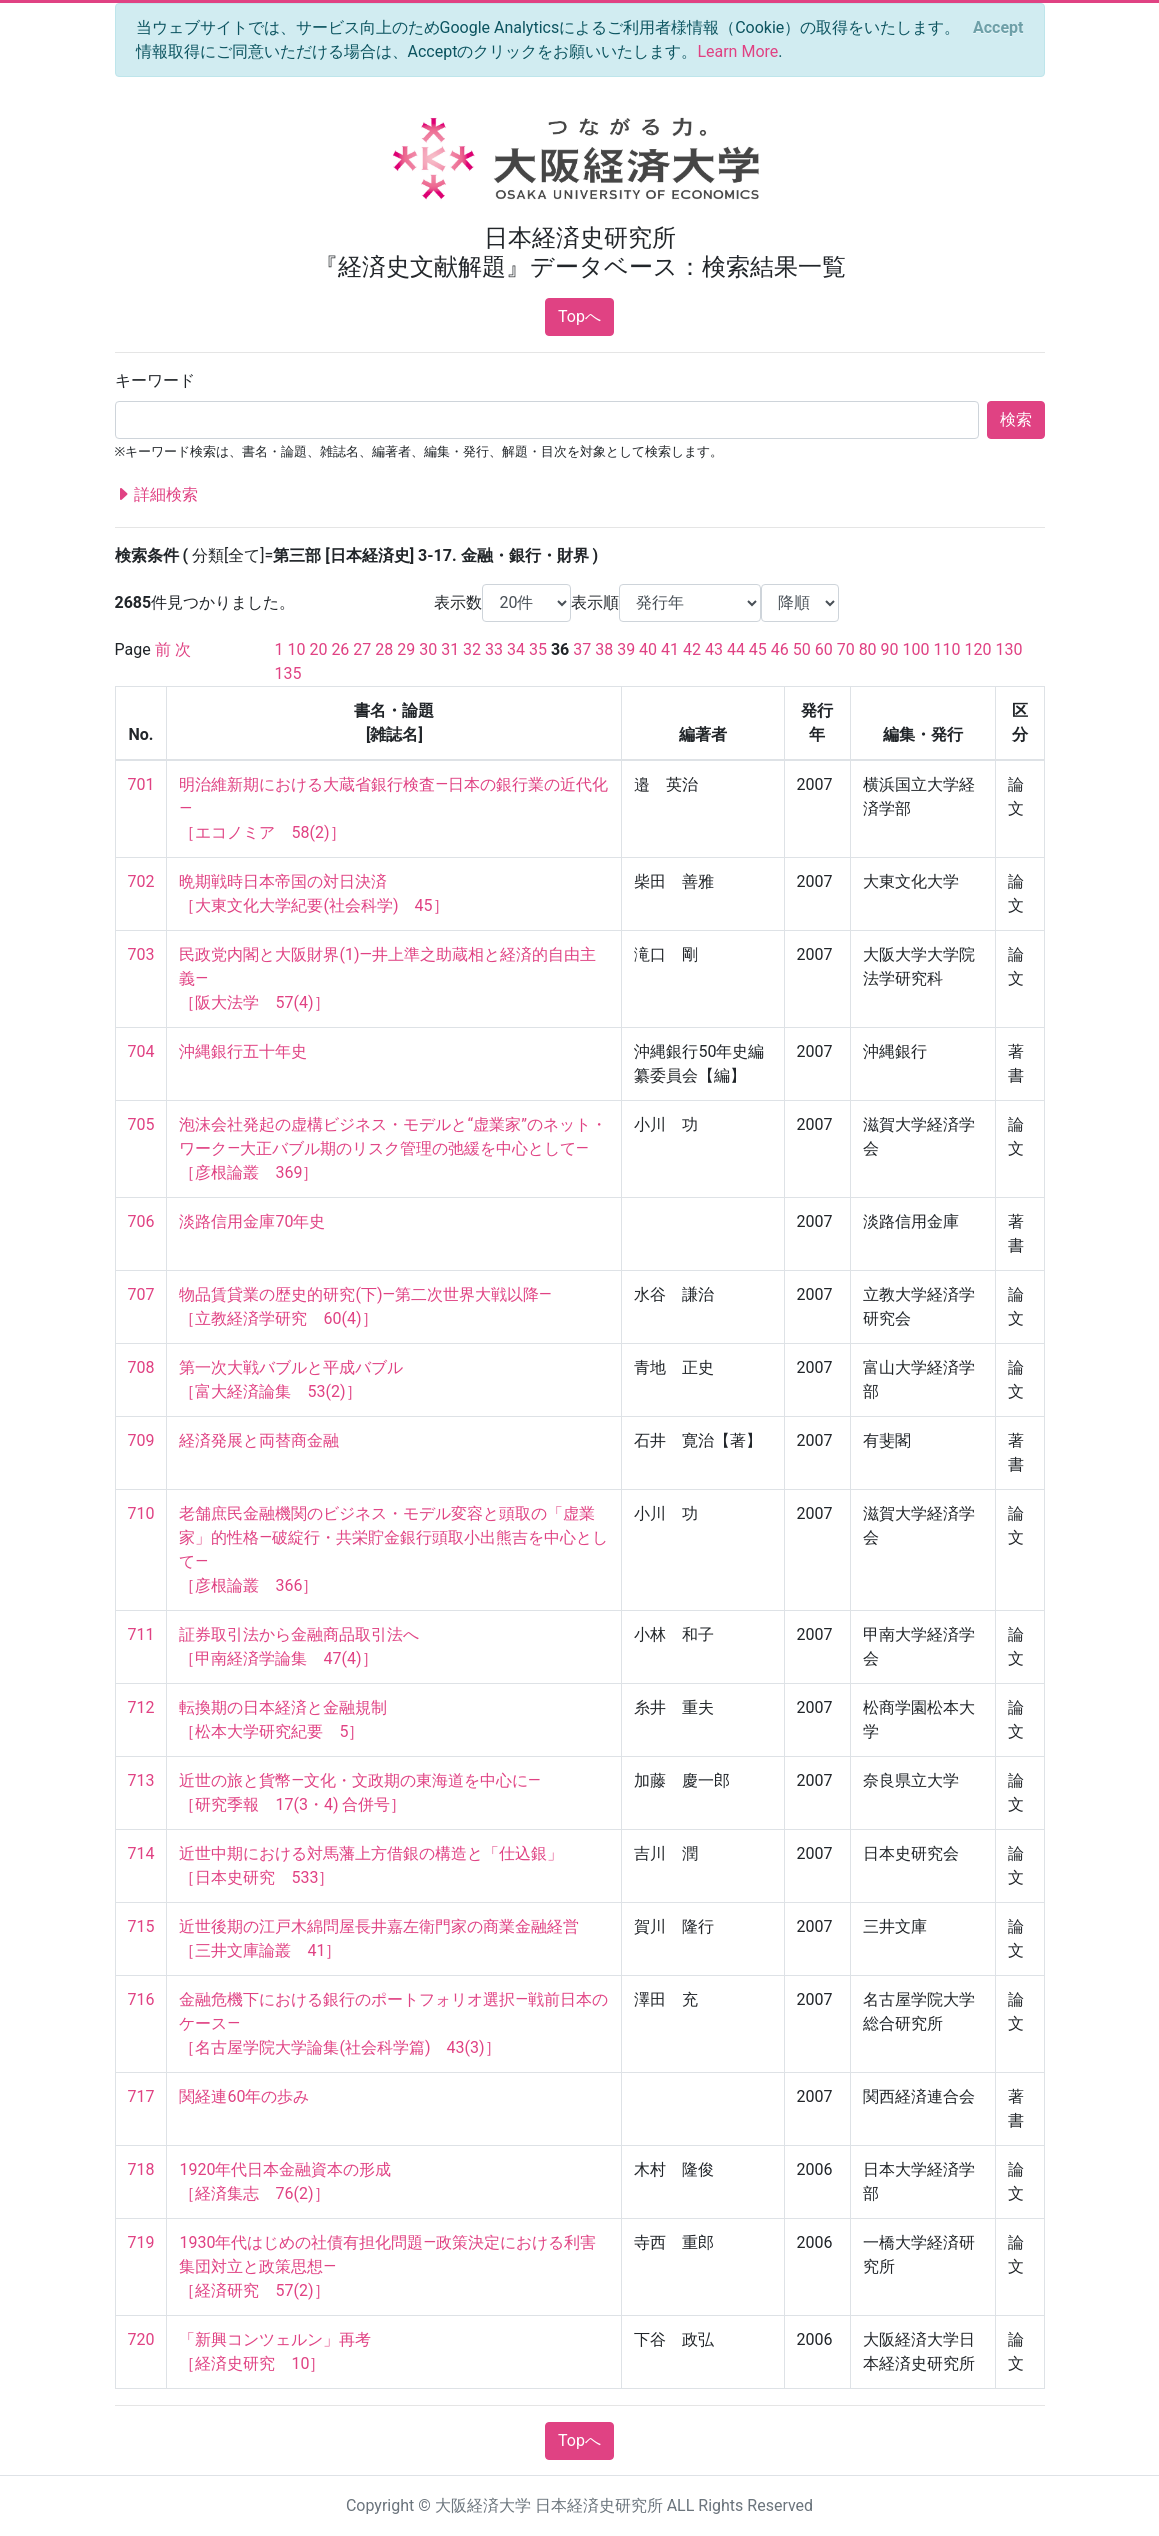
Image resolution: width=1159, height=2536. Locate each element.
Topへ (579, 316)
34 (516, 649)
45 (758, 649)
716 (141, 1999)
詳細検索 (157, 495)
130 (1008, 649)
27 (362, 649)
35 (538, 649)
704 (141, 1051)
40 (648, 649)
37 (582, 649)
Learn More (737, 51)
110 (946, 649)
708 (141, 1367)
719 (141, 2242)
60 (824, 649)
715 (141, 1926)
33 (494, 649)
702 (141, 881)
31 (450, 649)
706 (141, 1221)
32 (472, 649)
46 (780, 649)
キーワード (155, 380)
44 (736, 649)
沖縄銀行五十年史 (243, 1051)
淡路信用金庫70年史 (252, 1221)
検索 (1016, 419)
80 (868, 649)
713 (141, 1780)
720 (141, 2339)
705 (141, 1124)
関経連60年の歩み (244, 2096)
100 (916, 649)
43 (714, 649)
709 (141, 1440)
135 (288, 673)
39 (626, 649)
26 (340, 649)
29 (406, 649)
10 (296, 649)
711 (141, 1634)
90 (890, 649)
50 (802, 649)
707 (141, 1294)
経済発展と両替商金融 (259, 1440)
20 (318, 649)
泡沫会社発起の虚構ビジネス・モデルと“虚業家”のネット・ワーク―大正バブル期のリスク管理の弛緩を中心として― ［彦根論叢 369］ (392, 1148)
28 (384, 649)
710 (141, 1513)
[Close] (998, 28)
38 (604, 649)
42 (692, 649)
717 (141, 2096)
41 (670, 649)
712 (141, 1707)
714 (141, 1853)
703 (141, 954)
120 (977, 649)
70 (846, 649)
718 (141, 2169)
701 (141, 784)
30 (428, 649)
